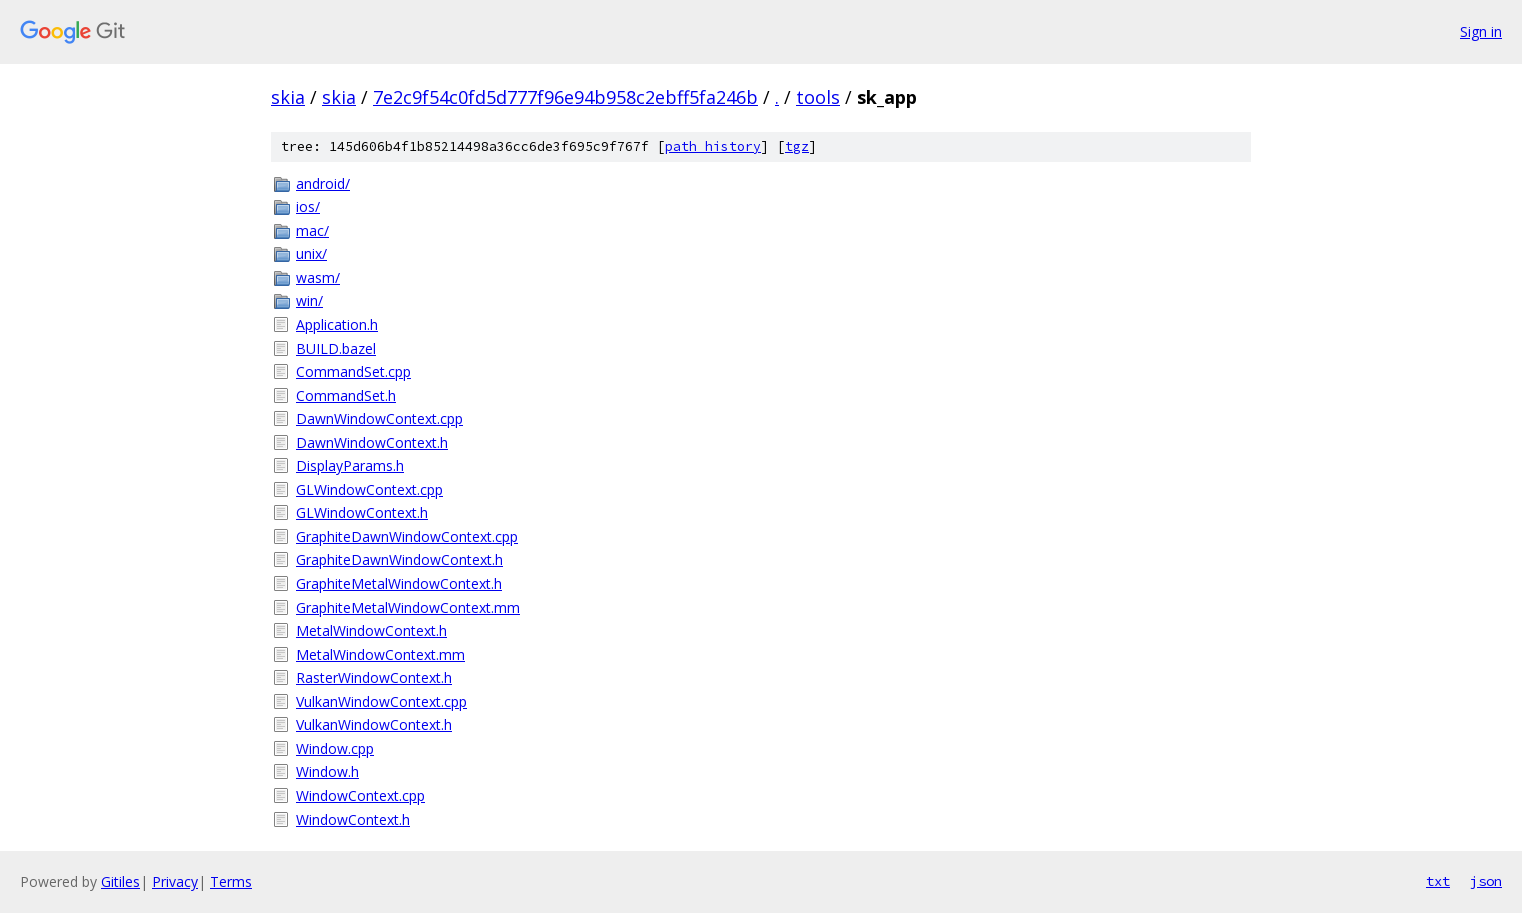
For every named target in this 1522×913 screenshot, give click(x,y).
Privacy (175, 881)
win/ (309, 300)
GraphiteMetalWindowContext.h (399, 583)
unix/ (311, 253)
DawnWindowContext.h (372, 442)
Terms (231, 881)
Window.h (327, 771)
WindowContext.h (353, 819)
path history (713, 146)
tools (818, 97)
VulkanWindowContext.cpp (381, 701)
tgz (797, 146)
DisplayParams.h (350, 465)
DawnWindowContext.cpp (379, 418)
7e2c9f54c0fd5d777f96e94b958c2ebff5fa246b (565, 97)
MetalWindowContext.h (371, 630)
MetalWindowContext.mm (380, 654)
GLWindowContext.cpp (369, 489)
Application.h (337, 324)
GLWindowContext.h (362, 512)
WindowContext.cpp (360, 795)
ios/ (308, 206)
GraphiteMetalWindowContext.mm (408, 607)
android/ (323, 183)
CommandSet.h (346, 395)
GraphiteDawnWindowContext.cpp (407, 536)
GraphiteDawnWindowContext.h (399, 559)
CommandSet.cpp (353, 371)
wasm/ (318, 277)
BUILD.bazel (336, 348)
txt (1438, 881)
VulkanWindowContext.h (374, 724)
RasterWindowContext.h (374, 677)
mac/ (312, 230)
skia (288, 97)
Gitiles (120, 881)
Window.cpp (335, 748)
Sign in (1481, 31)
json (1486, 881)
